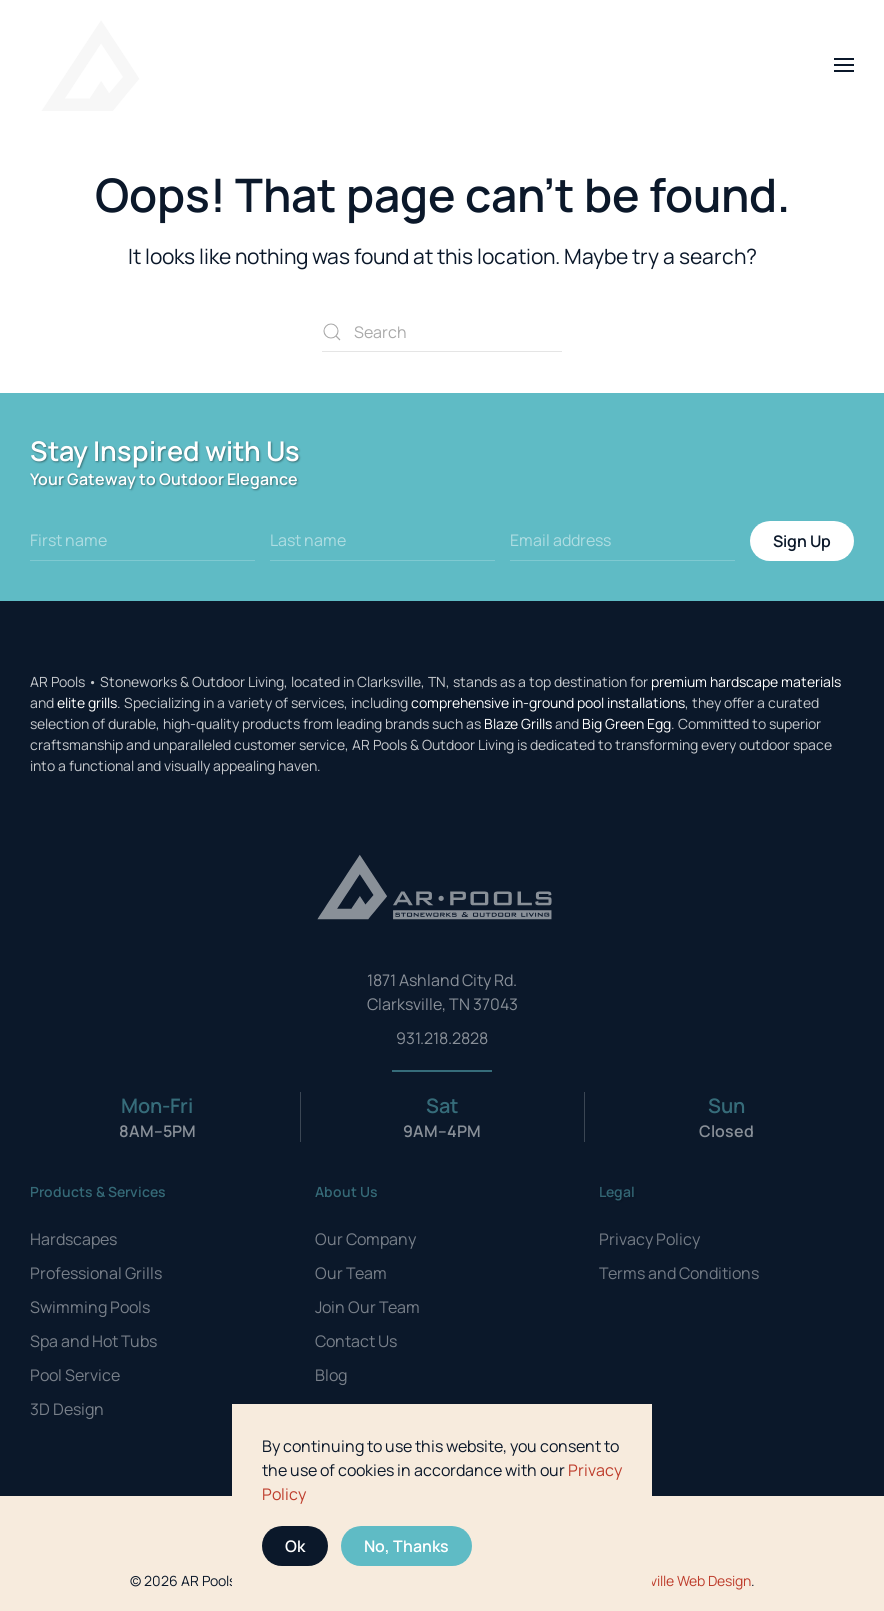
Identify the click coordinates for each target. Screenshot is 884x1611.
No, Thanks (406, 1546)
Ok (295, 1546)
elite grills (87, 702)
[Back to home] (90, 65)
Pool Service (75, 1375)
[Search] (442, 332)
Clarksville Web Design (680, 1580)
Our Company (365, 1239)
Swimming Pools (90, 1307)
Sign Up (802, 541)
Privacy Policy (649, 1239)
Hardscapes (73, 1239)
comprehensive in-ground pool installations (548, 702)
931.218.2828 (442, 1038)
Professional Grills (96, 1273)
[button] (844, 65)
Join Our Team (367, 1307)
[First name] (142, 541)
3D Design (67, 1409)
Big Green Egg (626, 723)
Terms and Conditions (679, 1273)
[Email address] (622, 541)
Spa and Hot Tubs (93, 1341)
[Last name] (382, 541)
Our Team (351, 1273)
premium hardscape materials (746, 681)
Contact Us (356, 1341)
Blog (331, 1375)
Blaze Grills (518, 723)
